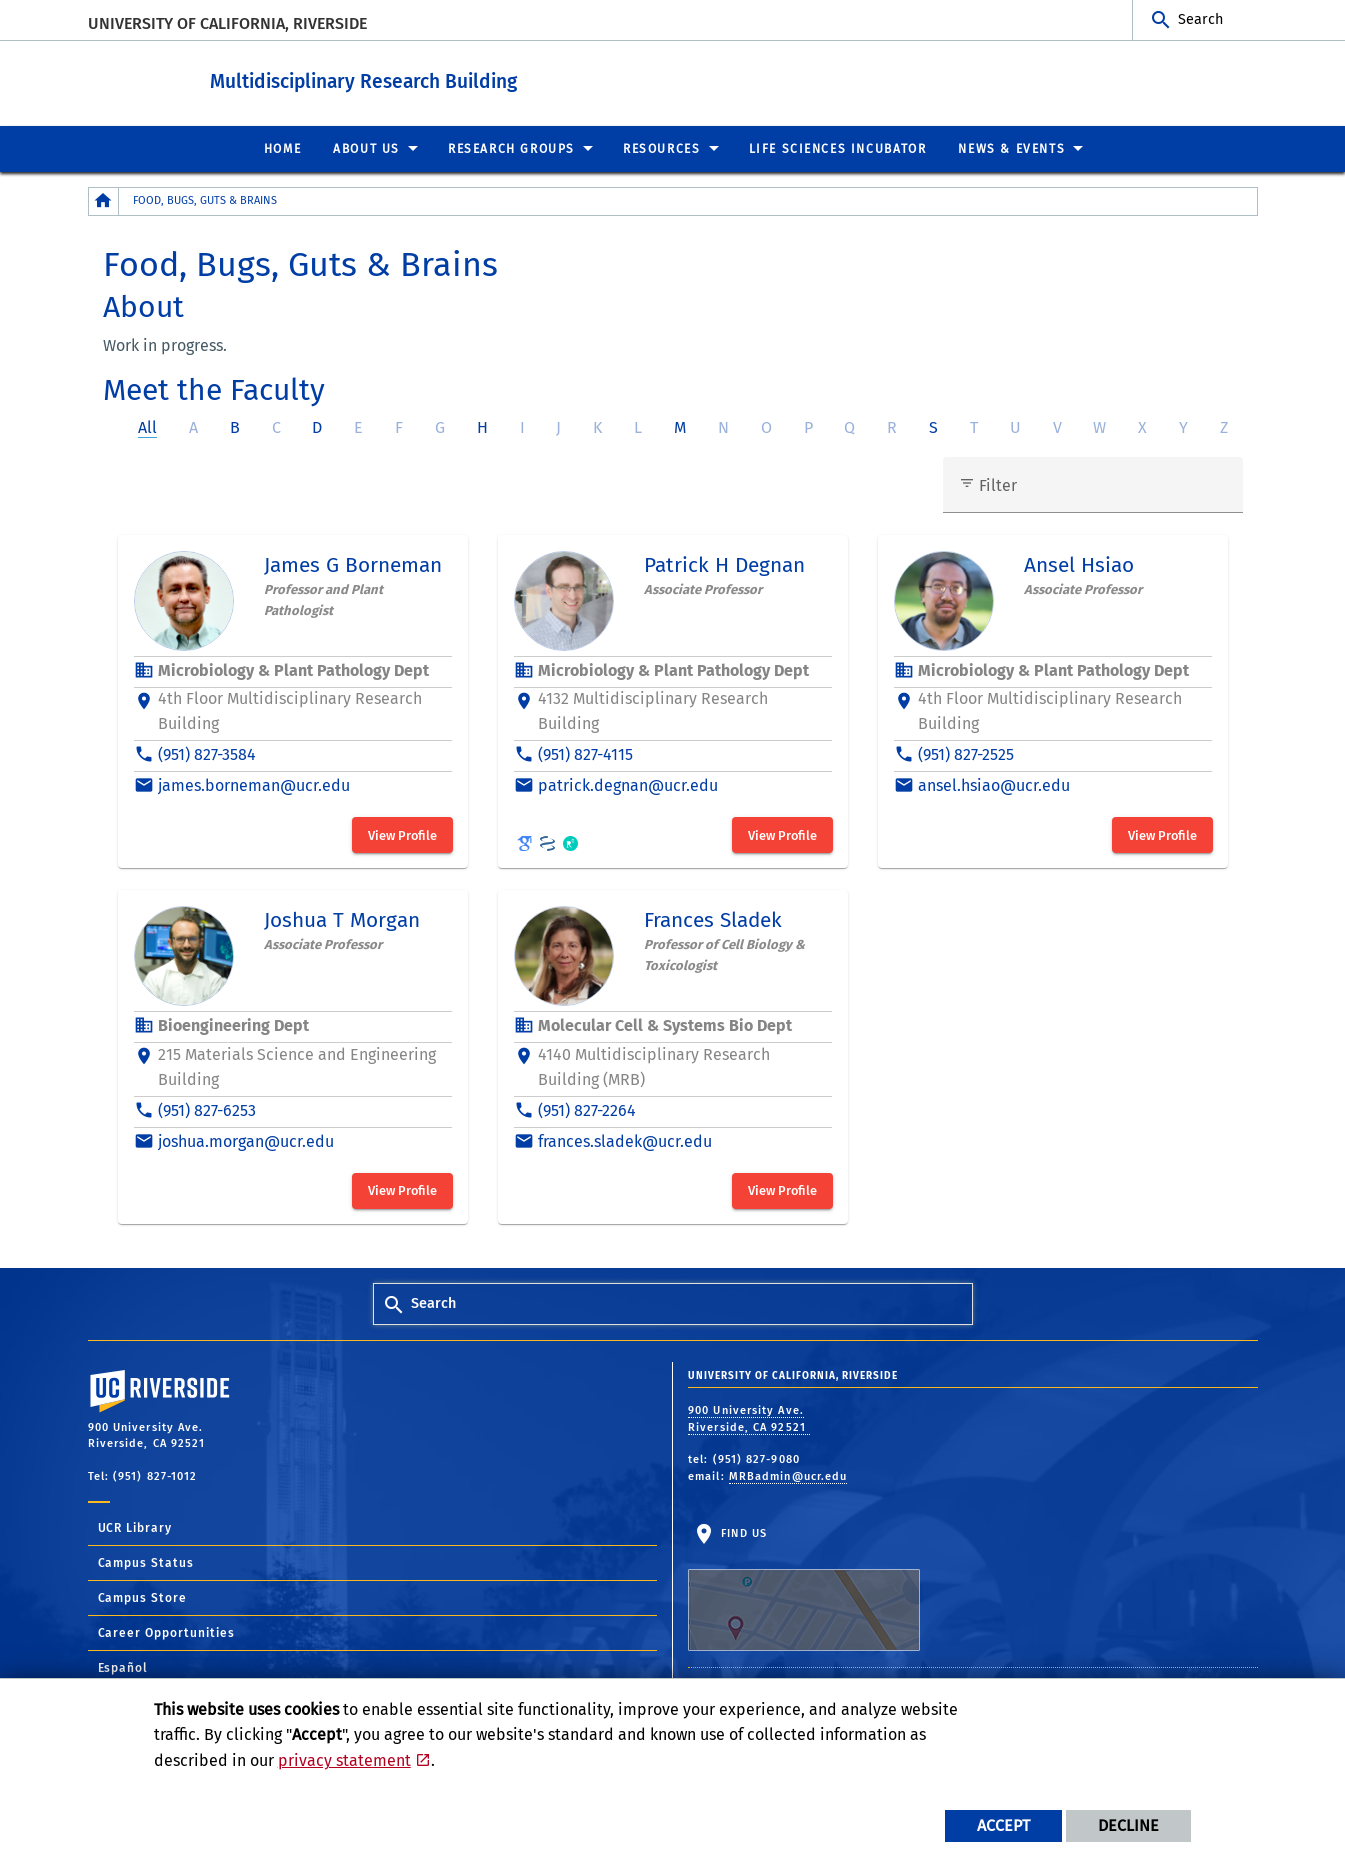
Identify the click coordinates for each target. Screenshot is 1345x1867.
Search (1200, 19)
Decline (1128, 1825)
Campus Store (143, 1597)
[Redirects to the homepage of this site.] (104, 200)
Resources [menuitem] (661, 148)
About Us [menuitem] (366, 148)
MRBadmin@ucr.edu (788, 1475)
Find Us (804, 1588)
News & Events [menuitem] (1011, 148)
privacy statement (344, 1760)
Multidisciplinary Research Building (436, 78)
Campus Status (146, 1562)
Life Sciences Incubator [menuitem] (838, 148)
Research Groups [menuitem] (511, 148)
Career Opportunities (167, 1632)
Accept (1003, 1825)
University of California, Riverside (227, 23)
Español (123, 1667)
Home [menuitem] (282, 148)
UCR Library (135, 1527)
